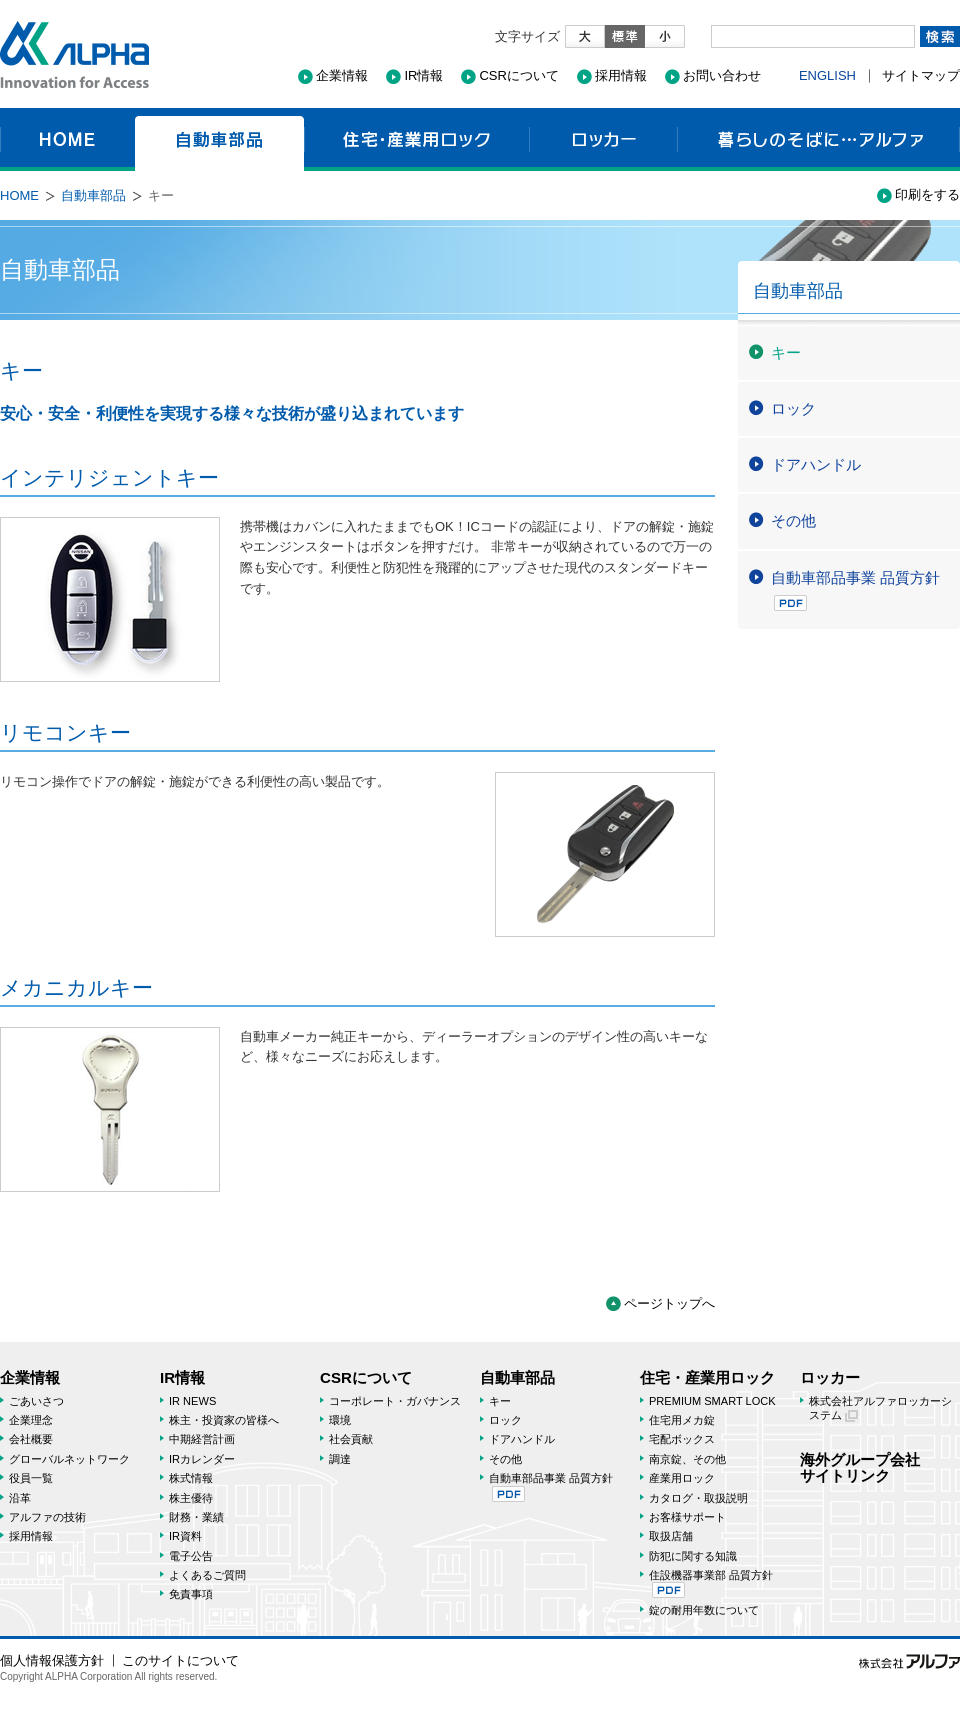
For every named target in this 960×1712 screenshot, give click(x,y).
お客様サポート (687, 1517)
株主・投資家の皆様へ (224, 1420)
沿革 (20, 1498)
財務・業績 (196, 1517)
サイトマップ (921, 75)
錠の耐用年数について (704, 1610)
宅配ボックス (682, 1439)
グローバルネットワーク (69, 1459)
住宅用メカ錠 (682, 1420)
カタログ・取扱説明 (698, 1498)
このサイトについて (180, 1660)
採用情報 (621, 75)
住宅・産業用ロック (416, 139)
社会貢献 (351, 1439)
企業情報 (342, 75)
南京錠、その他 (687, 1459)
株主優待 (191, 1498)
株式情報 (191, 1478)
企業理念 (31, 1420)
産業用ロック (682, 1478)
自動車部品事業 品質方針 (855, 590)
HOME (67, 139)
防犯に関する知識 (693, 1556)
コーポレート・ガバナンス (395, 1401)
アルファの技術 (47, 1517)
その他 (793, 520)
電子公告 (191, 1556)
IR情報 (423, 75)
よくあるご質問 (207, 1575)
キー (786, 352)
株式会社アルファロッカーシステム (880, 1408)
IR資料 (185, 1536)
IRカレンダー (202, 1459)
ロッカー (603, 139)
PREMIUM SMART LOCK (712, 1401)
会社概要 (31, 1439)
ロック (793, 408)
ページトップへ (669, 1303)
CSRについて (518, 75)
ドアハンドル (816, 464)
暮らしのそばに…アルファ (818, 139)
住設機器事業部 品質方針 (711, 1583)
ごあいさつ (36, 1401)
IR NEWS (192, 1401)
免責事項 (191, 1594)
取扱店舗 (671, 1536)
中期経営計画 (202, 1439)
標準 (625, 36)
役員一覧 (31, 1478)
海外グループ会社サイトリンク (860, 1467)
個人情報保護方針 (52, 1660)
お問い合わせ (722, 75)
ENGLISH (827, 75)
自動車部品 (219, 139)
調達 (340, 1459)
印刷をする (927, 194)
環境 (340, 1420)
